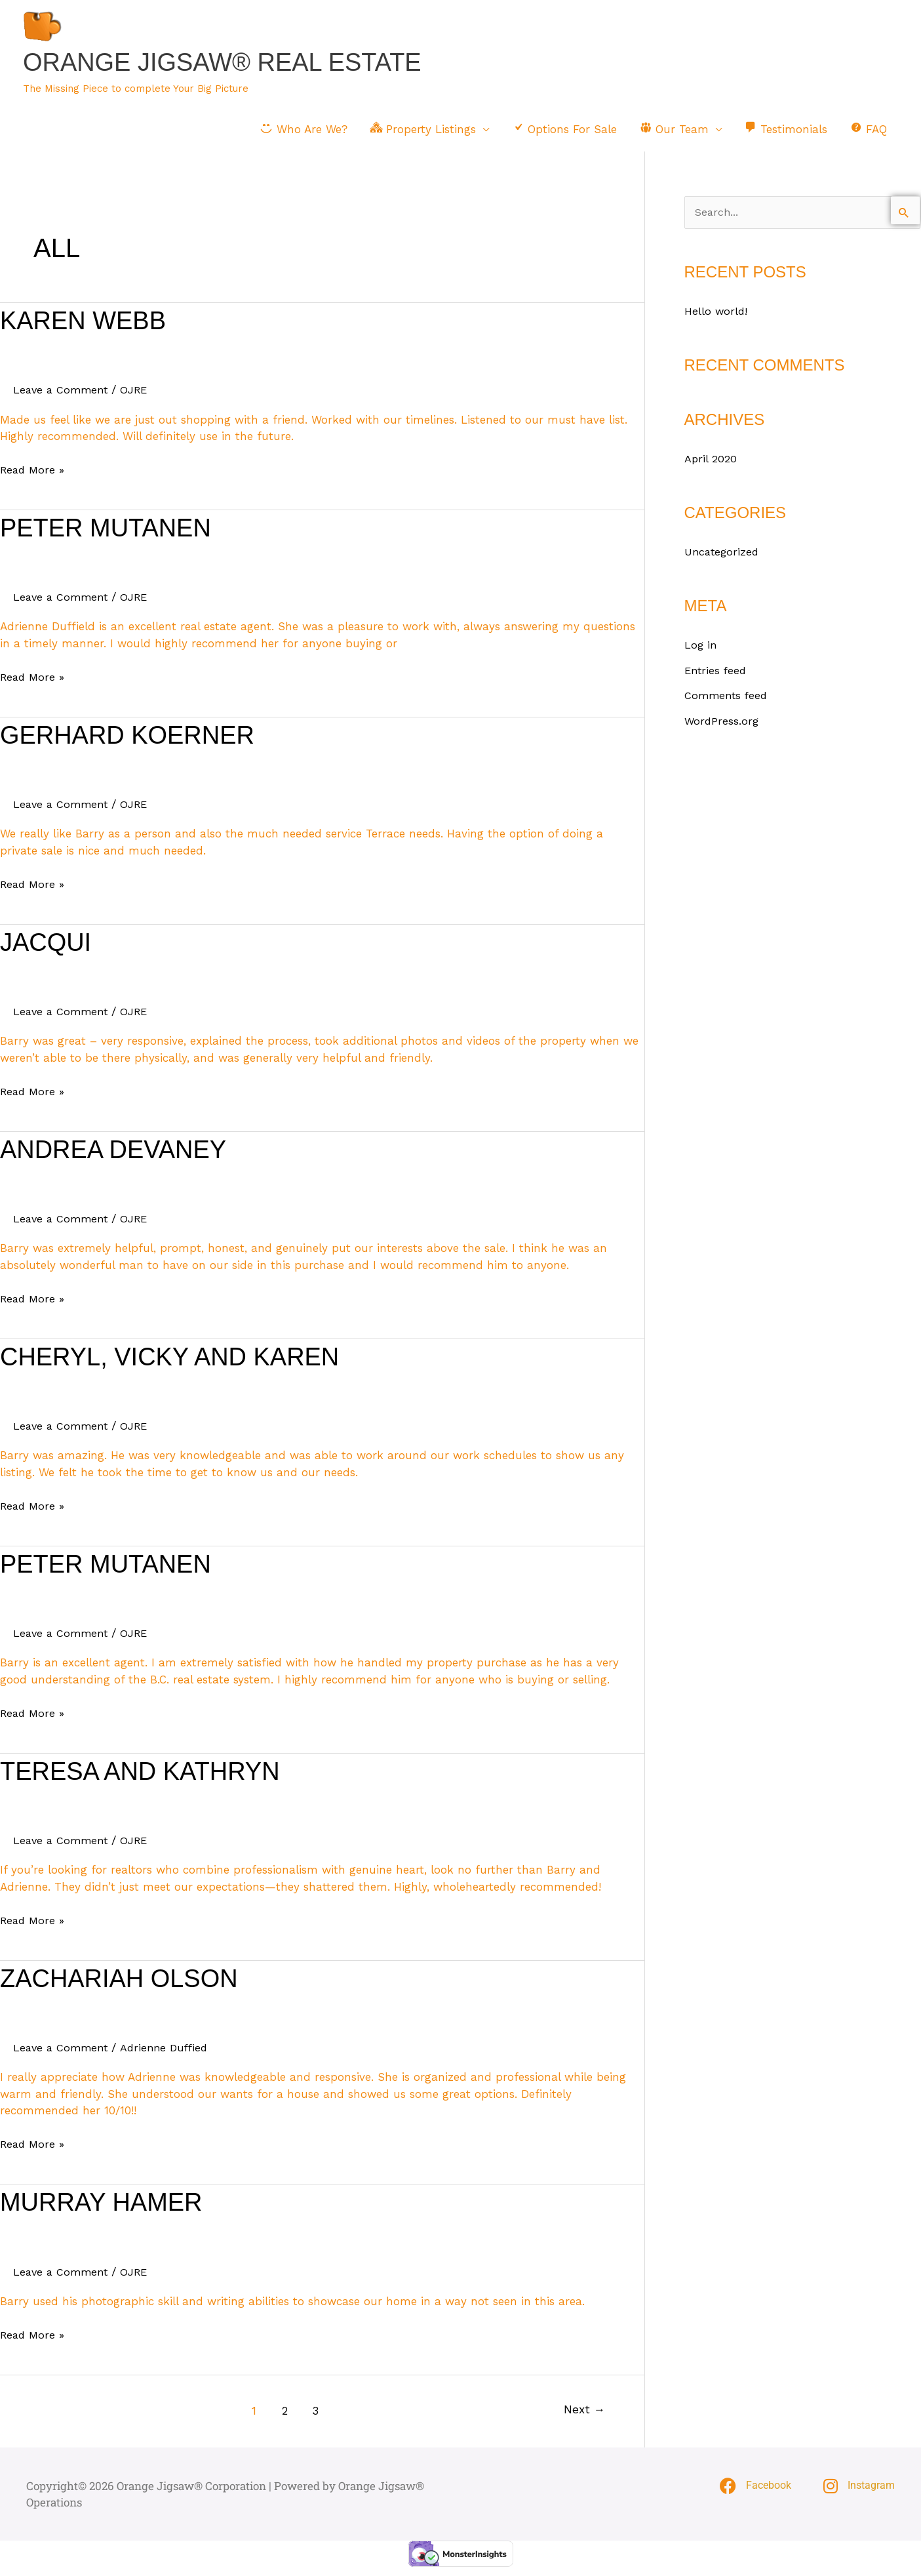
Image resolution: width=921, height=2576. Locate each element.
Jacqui (48, 952)
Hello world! (716, 323)
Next (582, 2419)
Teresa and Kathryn (147, 1780)
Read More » (34, 480)
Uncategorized (723, 563)
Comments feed (727, 706)
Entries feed (716, 681)
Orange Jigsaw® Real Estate (233, 72)
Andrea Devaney (119, 1159)
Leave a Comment (62, 401)
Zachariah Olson (125, 1987)
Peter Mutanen (111, 538)
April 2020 (710, 470)
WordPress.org (722, 731)
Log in (701, 656)
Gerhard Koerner (134, 745)
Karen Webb (87, 331)
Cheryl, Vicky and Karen (178, 1366)
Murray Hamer (106, 2211)
